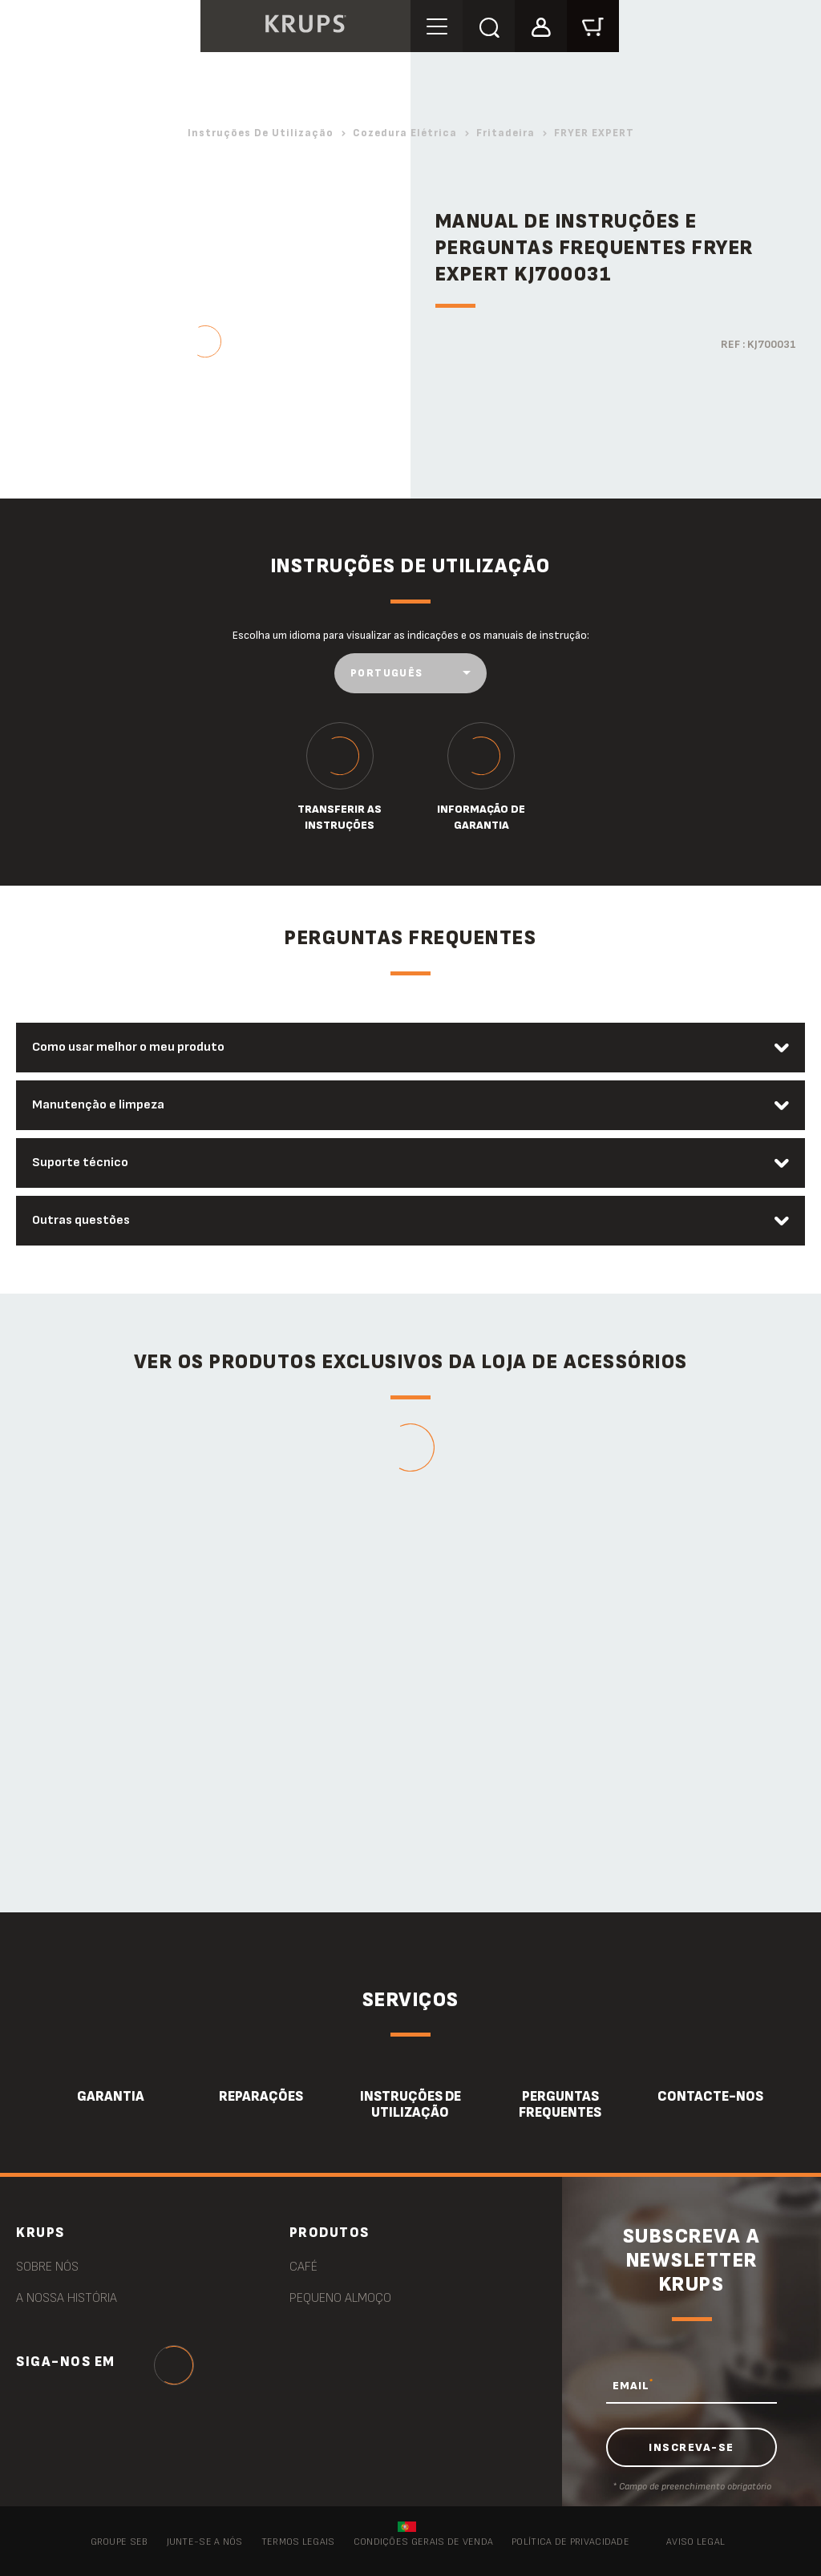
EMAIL (633, 2385)
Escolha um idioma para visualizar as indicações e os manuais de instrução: (411, 635)
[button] (541, 25)
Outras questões (81, 1220)
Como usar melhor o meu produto (128, 1047)
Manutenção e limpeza (98, 1104)
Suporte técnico (80, 1162)
